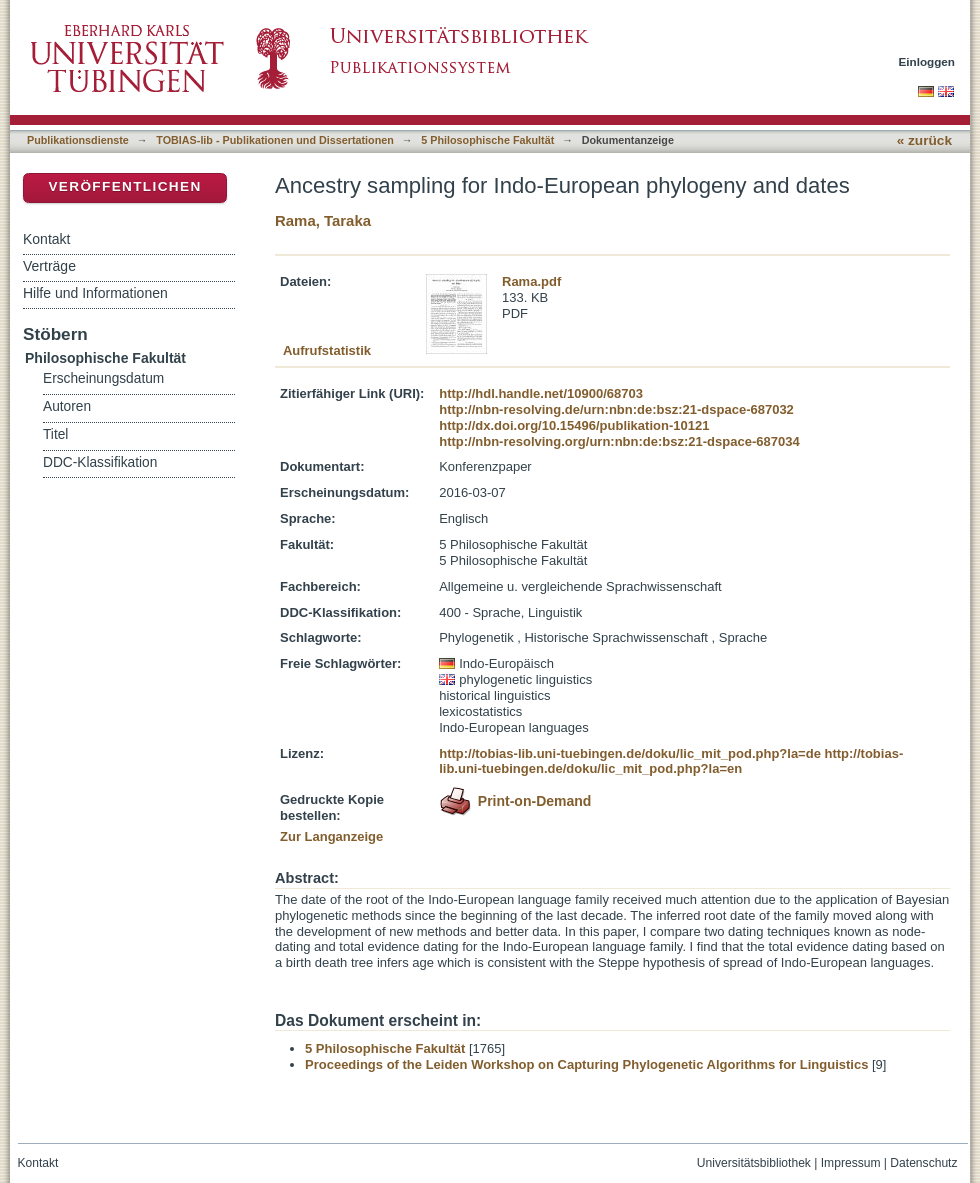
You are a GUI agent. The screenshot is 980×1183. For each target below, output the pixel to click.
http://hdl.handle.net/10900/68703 (541, 393)
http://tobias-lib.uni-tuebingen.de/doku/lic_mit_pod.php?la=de (630, 753)
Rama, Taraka (323, 220)
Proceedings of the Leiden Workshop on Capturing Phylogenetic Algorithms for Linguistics (586, 1064)
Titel (55, 434)
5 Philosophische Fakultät (487, 140)
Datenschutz (923, 1163)
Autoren (67, 406)
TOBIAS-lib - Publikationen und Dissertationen (275, 140)
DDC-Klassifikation (100, 462)
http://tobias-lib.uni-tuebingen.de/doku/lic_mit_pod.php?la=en (671, 761)
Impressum (851, 1163)
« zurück (924, 140)
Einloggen (927, 61)
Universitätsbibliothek (754, 1163)
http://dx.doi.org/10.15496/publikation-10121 (574, 425)
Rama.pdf (531, 281)
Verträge (49, 266)
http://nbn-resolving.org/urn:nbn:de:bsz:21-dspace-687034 (619, 441)
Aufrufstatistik (327, 350)
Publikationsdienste (78, 140)
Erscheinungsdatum (103, 378)
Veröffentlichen (124, 186)
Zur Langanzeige (331, 836)
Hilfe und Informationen (95, 293)
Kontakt (46, 239)
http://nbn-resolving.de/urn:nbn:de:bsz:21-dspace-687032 (616, 409)
